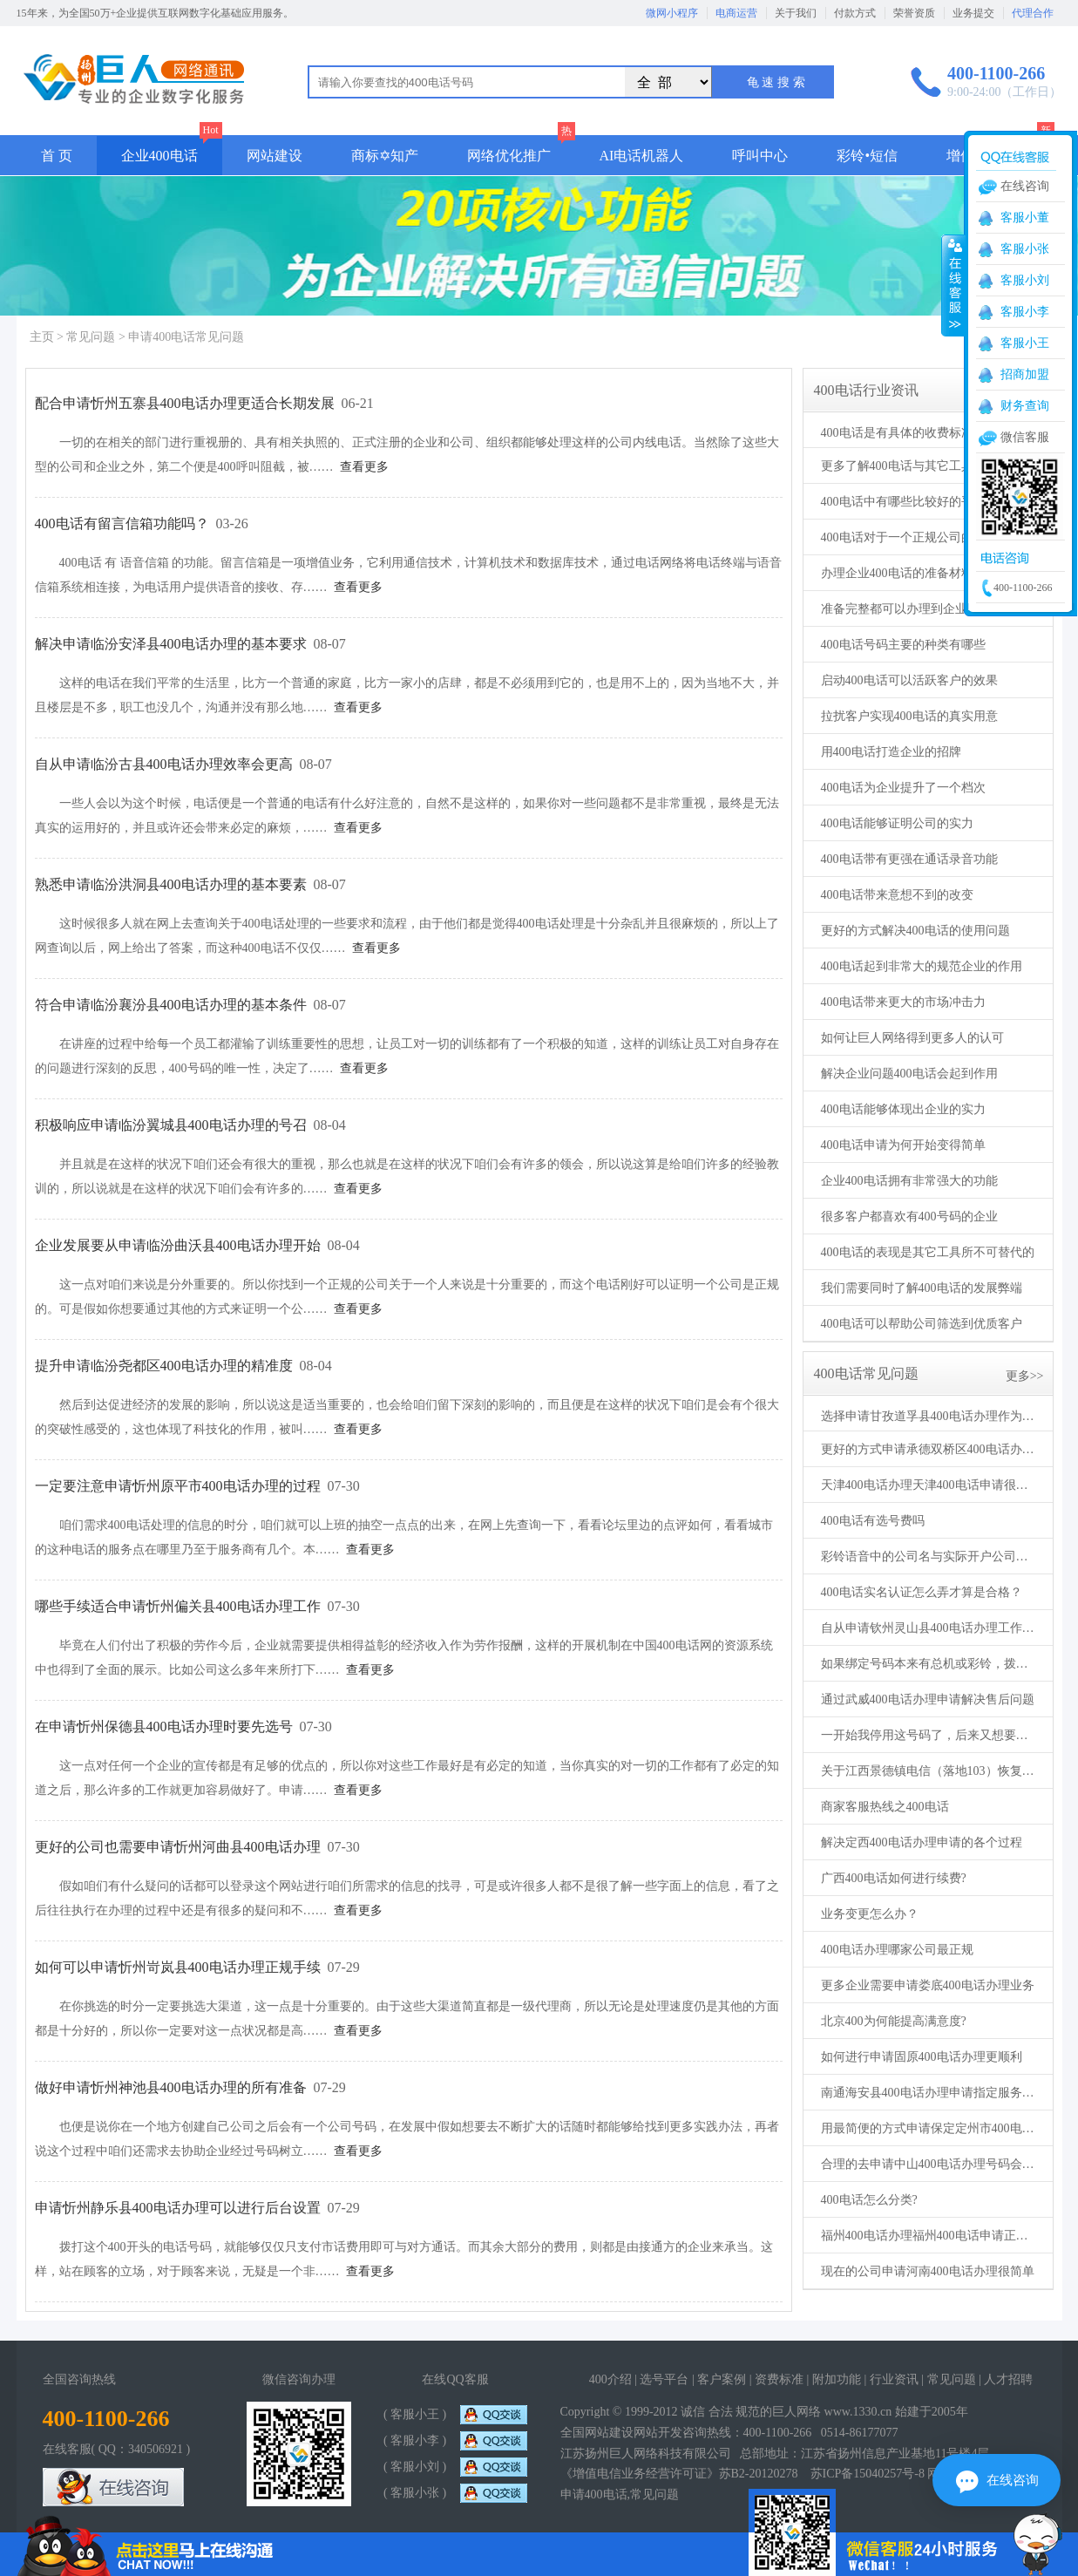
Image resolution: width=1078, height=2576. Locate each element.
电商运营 (736, 13)
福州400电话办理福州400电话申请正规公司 (930, 2235)
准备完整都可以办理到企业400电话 (915, 608)
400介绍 (610, 2379)
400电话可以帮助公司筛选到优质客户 (921, 1323)
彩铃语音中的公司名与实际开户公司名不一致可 (930, 1556)
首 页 (56, 155)
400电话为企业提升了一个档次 (903, 787)
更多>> (1025, 1376)
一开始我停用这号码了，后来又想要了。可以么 (930, 1735)
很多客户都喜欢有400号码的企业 (909, 1216)
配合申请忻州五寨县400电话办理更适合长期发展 (185, 403)
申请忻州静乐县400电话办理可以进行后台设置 (178, 2207)
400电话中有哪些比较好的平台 (903, 501)
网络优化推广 (509, 155)
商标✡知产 (384, 155)
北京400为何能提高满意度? (893, 2021)
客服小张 (1024, 248)
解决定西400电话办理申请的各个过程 (921, 1842)
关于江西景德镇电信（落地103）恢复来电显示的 (930, 1770)
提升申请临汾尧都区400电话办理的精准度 (164, 1365)
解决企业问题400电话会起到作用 (909, 1073)
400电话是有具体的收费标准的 (903, 432)
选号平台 (664, 2379)
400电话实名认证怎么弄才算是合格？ (921, 1592)
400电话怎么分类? (869, 2199)
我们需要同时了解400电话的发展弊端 (921, 1288)
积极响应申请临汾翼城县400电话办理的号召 (171, 1125)
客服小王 (1024, 343)
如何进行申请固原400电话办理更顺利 (921, 2056)
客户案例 (721, 2379)
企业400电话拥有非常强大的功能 (909, 1180)
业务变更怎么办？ (870, 1913)
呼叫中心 (760, 155)
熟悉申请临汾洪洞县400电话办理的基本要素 (171, 884)
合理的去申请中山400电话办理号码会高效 (930, 2164)
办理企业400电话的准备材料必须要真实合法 (930, 573)
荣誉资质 (914, 13)
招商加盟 (1024, 374)
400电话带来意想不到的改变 (897, 894)
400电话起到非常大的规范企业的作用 (921, 966)
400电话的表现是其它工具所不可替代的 (927, 1252)
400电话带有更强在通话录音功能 (909, 859)
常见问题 (90, 336)
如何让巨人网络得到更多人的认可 (912, 1037)
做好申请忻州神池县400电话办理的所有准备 (171, 2087)
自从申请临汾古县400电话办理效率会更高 (164, 764)
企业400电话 (159, 155)
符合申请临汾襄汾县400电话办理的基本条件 (171, 1004)
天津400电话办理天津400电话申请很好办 (930, 1485)
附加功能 (836, 2379)
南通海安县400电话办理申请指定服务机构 (930, 2092)
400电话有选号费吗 (873, 1520)
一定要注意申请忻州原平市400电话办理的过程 (178, 1485)
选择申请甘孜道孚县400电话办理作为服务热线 (930, 1416)
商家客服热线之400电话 (885, 1806)
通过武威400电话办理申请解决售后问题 (927, 1699)
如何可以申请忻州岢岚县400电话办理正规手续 (178, 1967)
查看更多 (364, 466)
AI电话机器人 (642, 155)
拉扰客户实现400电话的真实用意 (909, 716)
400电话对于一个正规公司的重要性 (915, 537)
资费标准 (779, 2379)
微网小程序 (672, 13)
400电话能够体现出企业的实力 (903, 1109)
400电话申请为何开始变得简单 (903, 1145)
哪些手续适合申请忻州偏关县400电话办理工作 (178, 1606)
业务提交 (973, 13)
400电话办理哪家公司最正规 (897, 1949)
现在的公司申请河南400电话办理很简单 (927, 2271)
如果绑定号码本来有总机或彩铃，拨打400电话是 (930, 1663)
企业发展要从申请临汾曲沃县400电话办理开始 (178, 1245)
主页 (42, 336)
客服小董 (1024, 217)
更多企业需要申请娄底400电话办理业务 (927, 1985)
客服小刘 (1024, 280)
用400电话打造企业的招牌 (891, 751)
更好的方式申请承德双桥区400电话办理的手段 (930, 1449)
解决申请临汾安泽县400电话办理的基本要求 (171, 643)
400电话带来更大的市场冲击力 (903, 1002)
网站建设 (274, 155)
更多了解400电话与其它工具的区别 (915, 465)
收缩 (953, 285)
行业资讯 (894, 2379)
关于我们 (796, 13)
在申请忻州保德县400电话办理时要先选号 (164, 1726)
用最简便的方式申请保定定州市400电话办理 (930, 2128)
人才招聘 (1008, 2379)
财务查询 (1024, 405)
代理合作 (1033, 13)
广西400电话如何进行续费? (893, 1878)
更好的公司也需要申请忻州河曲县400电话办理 (178, 1846)
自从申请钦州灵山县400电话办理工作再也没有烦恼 (930, 1628)
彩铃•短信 (867, 155)
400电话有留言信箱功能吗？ (122, 523)
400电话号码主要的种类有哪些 (903, 644)
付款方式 (855, 13)
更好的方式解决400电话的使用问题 (915, 930)
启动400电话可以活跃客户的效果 (909, 680)
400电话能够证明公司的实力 (897, 823)
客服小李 (1024, 311)
